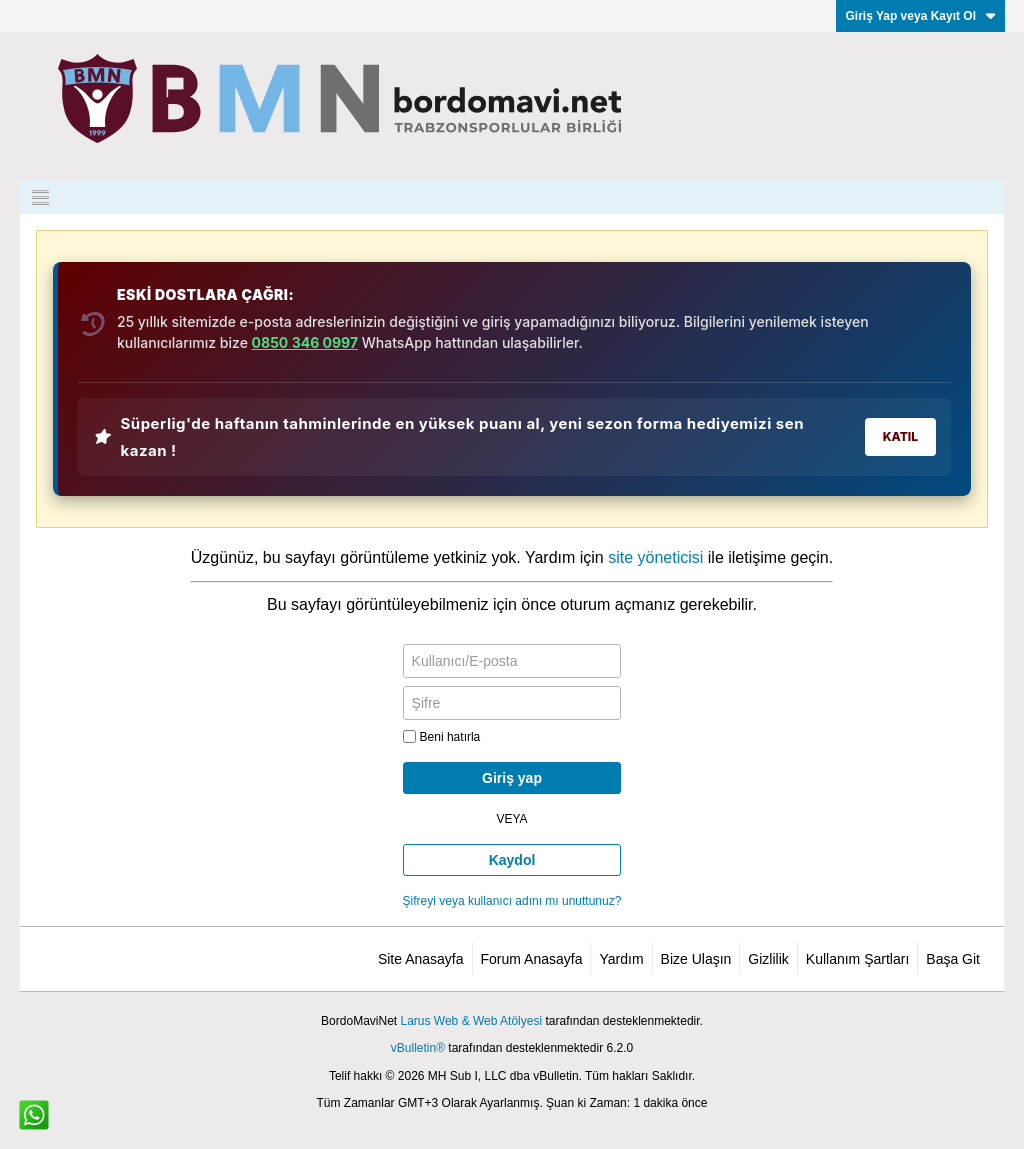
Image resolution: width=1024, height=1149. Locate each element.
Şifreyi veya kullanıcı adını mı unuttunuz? (512, 901)
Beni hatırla (442, 737)
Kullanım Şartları (857, 959)
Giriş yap (512, 778)
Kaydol (512, 860)
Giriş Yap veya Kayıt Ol (920, 16)
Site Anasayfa (421, 959)
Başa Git (953, 959)
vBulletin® (418, 1048)
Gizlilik (768, 959)
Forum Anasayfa (532, 959)
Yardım (621, 959)
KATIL (900, 436)
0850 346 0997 (305, 342)
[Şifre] (512, 703)
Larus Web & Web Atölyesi (471, 1021)
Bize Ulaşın (696, 959)
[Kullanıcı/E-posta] (512, 661)
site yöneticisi (655, 557)
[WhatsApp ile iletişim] (34, 1115)
